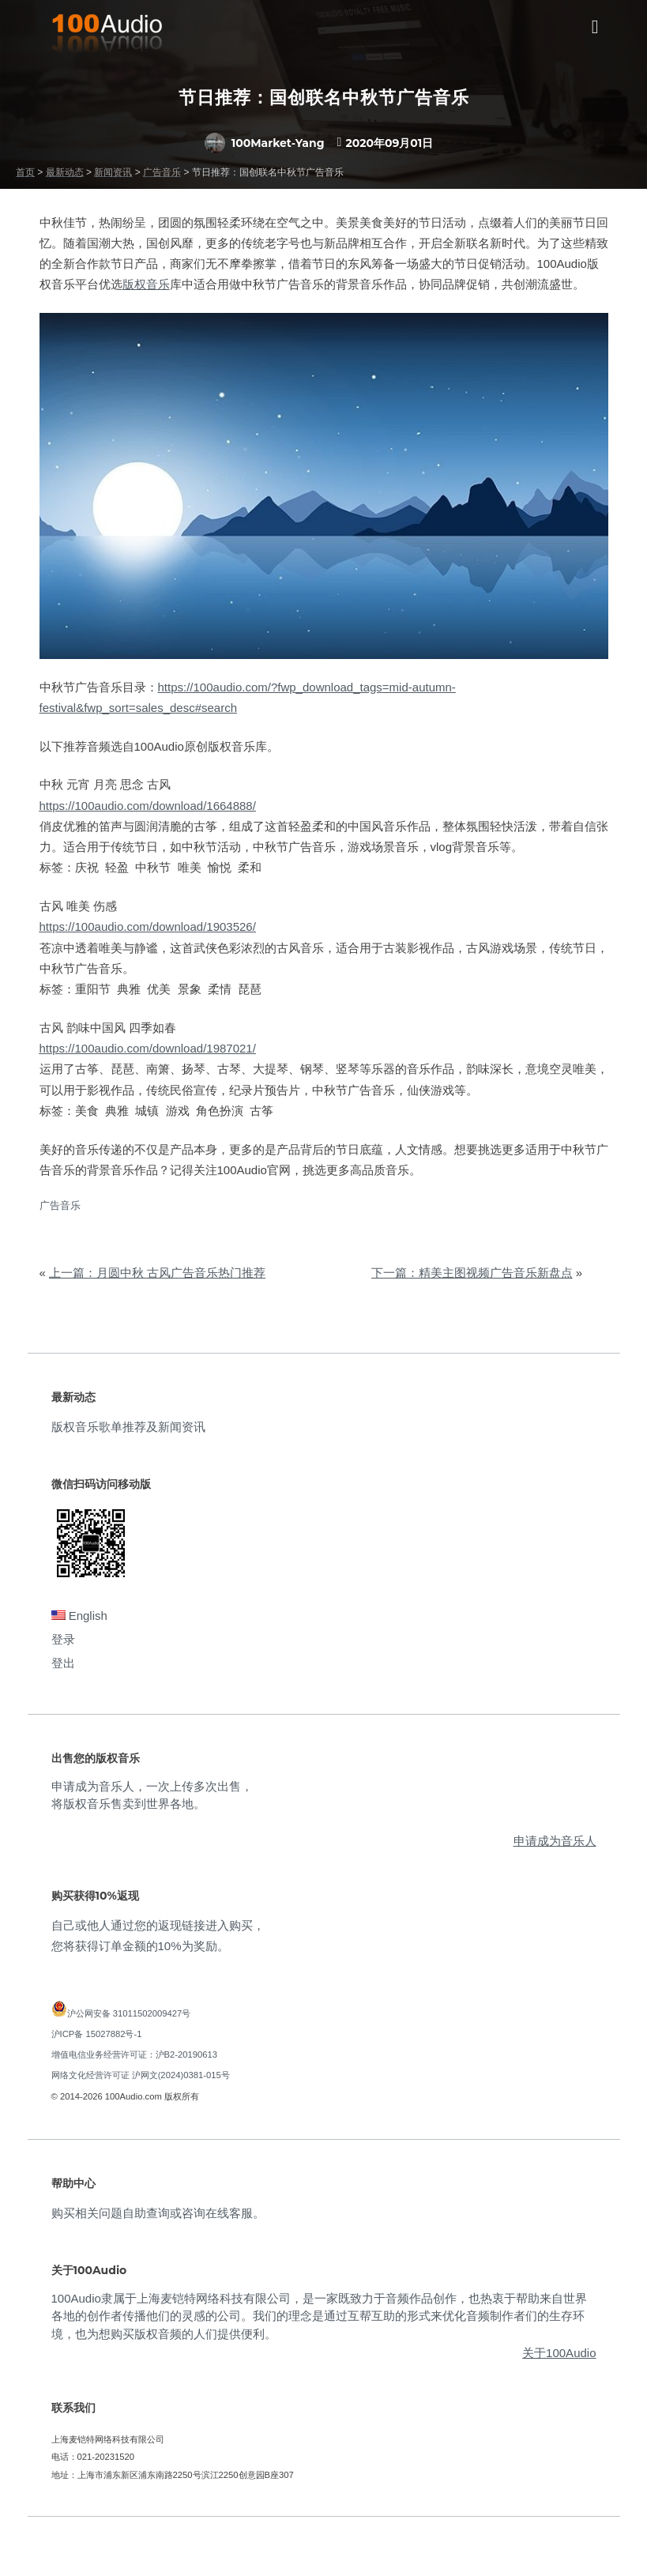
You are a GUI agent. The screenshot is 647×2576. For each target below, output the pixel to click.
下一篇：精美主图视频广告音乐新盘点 (472, 1272)
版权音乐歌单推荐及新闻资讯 (128, 1426)
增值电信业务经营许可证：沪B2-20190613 (134, 2054)
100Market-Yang (265, 143)
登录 (63, 1639)
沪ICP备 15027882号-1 (96, 2034)
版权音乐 (146, 284)
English (79, 1615)
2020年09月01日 (389, 143)
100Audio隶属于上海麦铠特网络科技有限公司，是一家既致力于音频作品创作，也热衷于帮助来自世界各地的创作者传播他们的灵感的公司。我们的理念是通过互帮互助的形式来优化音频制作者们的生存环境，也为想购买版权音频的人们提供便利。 (319, 2316)
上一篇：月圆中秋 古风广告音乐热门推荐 (157, 1272)
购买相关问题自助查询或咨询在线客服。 (158, 2213)
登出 (63, 1663)
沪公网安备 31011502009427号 (129, 2013)
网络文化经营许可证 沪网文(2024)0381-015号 (140, 2075)
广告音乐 (60, 1205)
